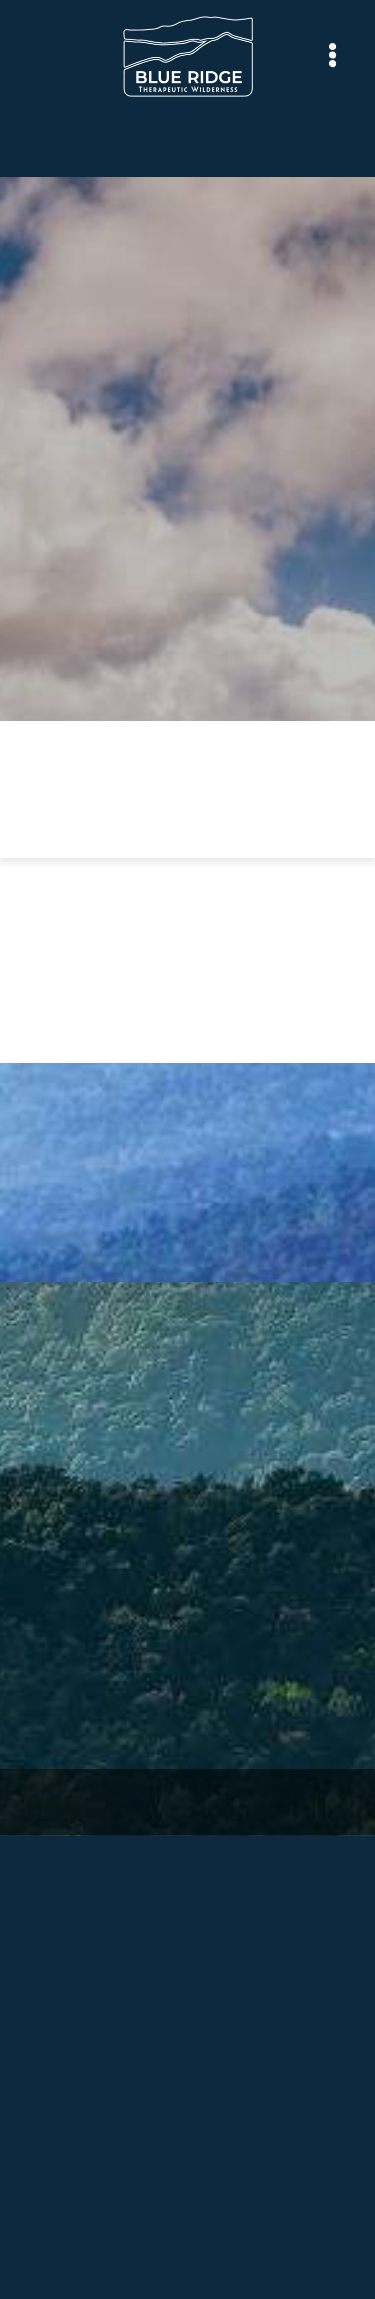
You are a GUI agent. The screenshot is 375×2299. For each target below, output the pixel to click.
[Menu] (332, 55)
